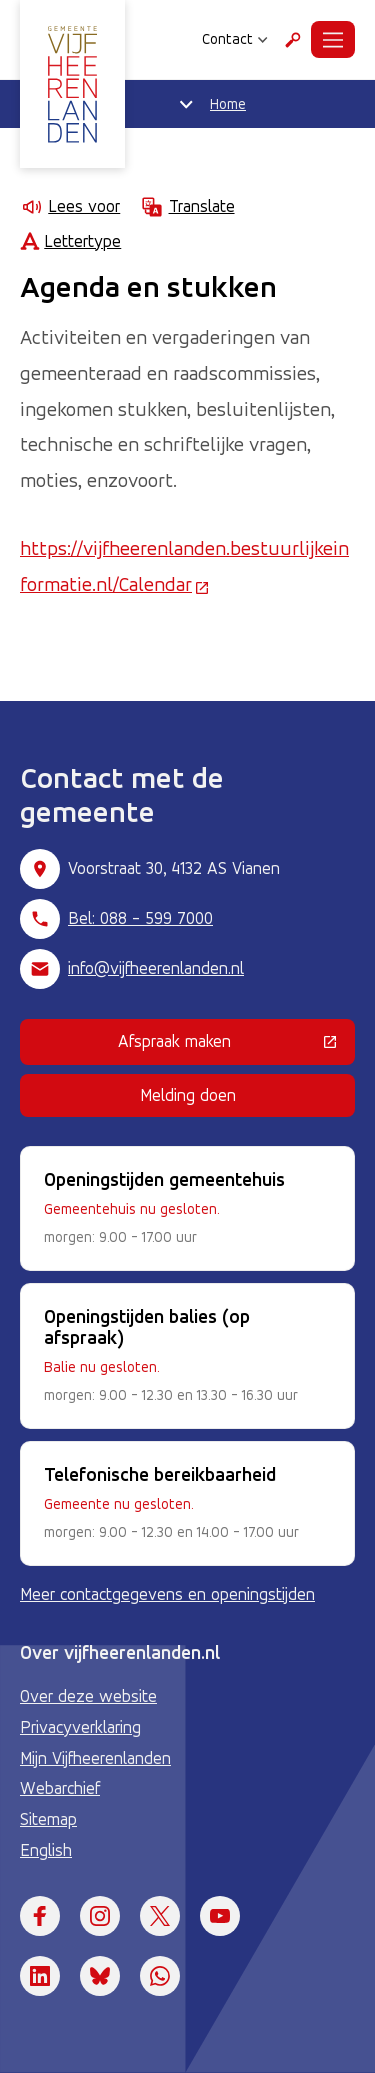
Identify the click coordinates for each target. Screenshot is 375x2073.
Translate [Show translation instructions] (187, 207)
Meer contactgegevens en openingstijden (167, 1594)
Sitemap (48, 1819)
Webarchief (60, 1788)
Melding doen (188, 1095)
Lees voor (70, 207)
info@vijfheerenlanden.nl (156, 968)
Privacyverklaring (80, 1727)
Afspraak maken (236, 1045)
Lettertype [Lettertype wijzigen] (70, 241)
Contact (235, 39)
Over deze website (88, 1696)
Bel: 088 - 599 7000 (140, 918)
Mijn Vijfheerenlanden (95, 1758)
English (46, 1850)
